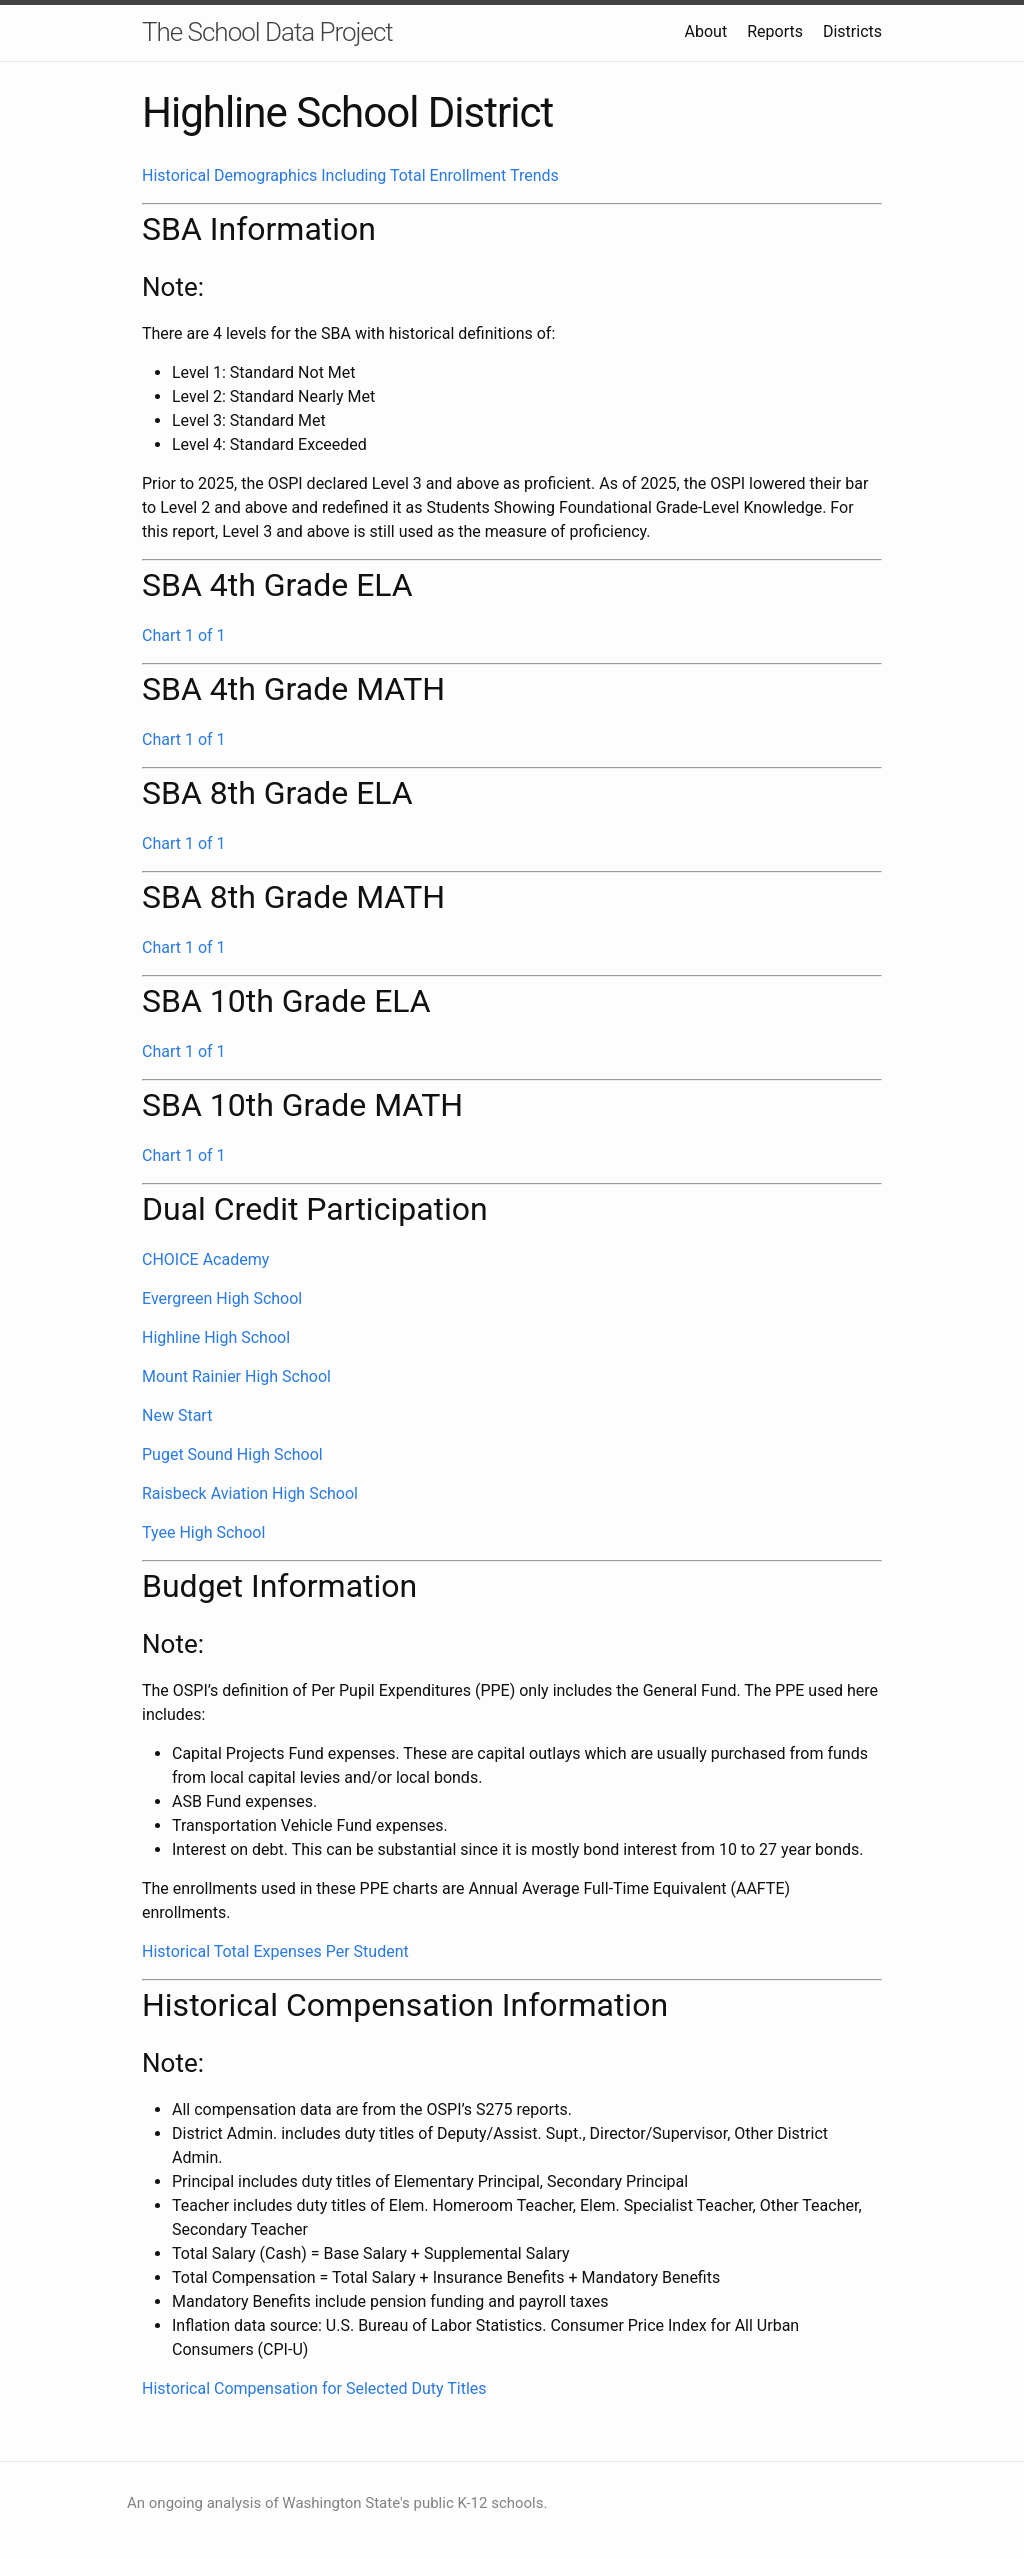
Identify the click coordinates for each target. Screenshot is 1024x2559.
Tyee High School (203, 1532)
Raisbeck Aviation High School (250, 1493)
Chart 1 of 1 (184, 635)
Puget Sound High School (232, 1454)
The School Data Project (267, 32)
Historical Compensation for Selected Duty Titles (314, 2388)
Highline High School (216, 1337)
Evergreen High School (222, 1298)
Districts (852, 31)
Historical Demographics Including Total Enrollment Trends (350, 175)
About (706, 31)
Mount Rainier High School (236, 1376)
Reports (775, 31)
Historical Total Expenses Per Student (275, 1951)
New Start (177, 1415)
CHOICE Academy (205, 1259)
